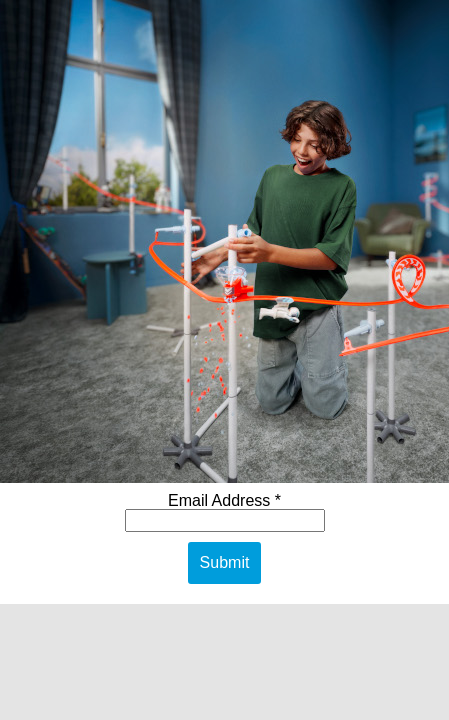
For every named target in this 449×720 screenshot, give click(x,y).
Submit (225, 562)
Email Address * (224, 500)
